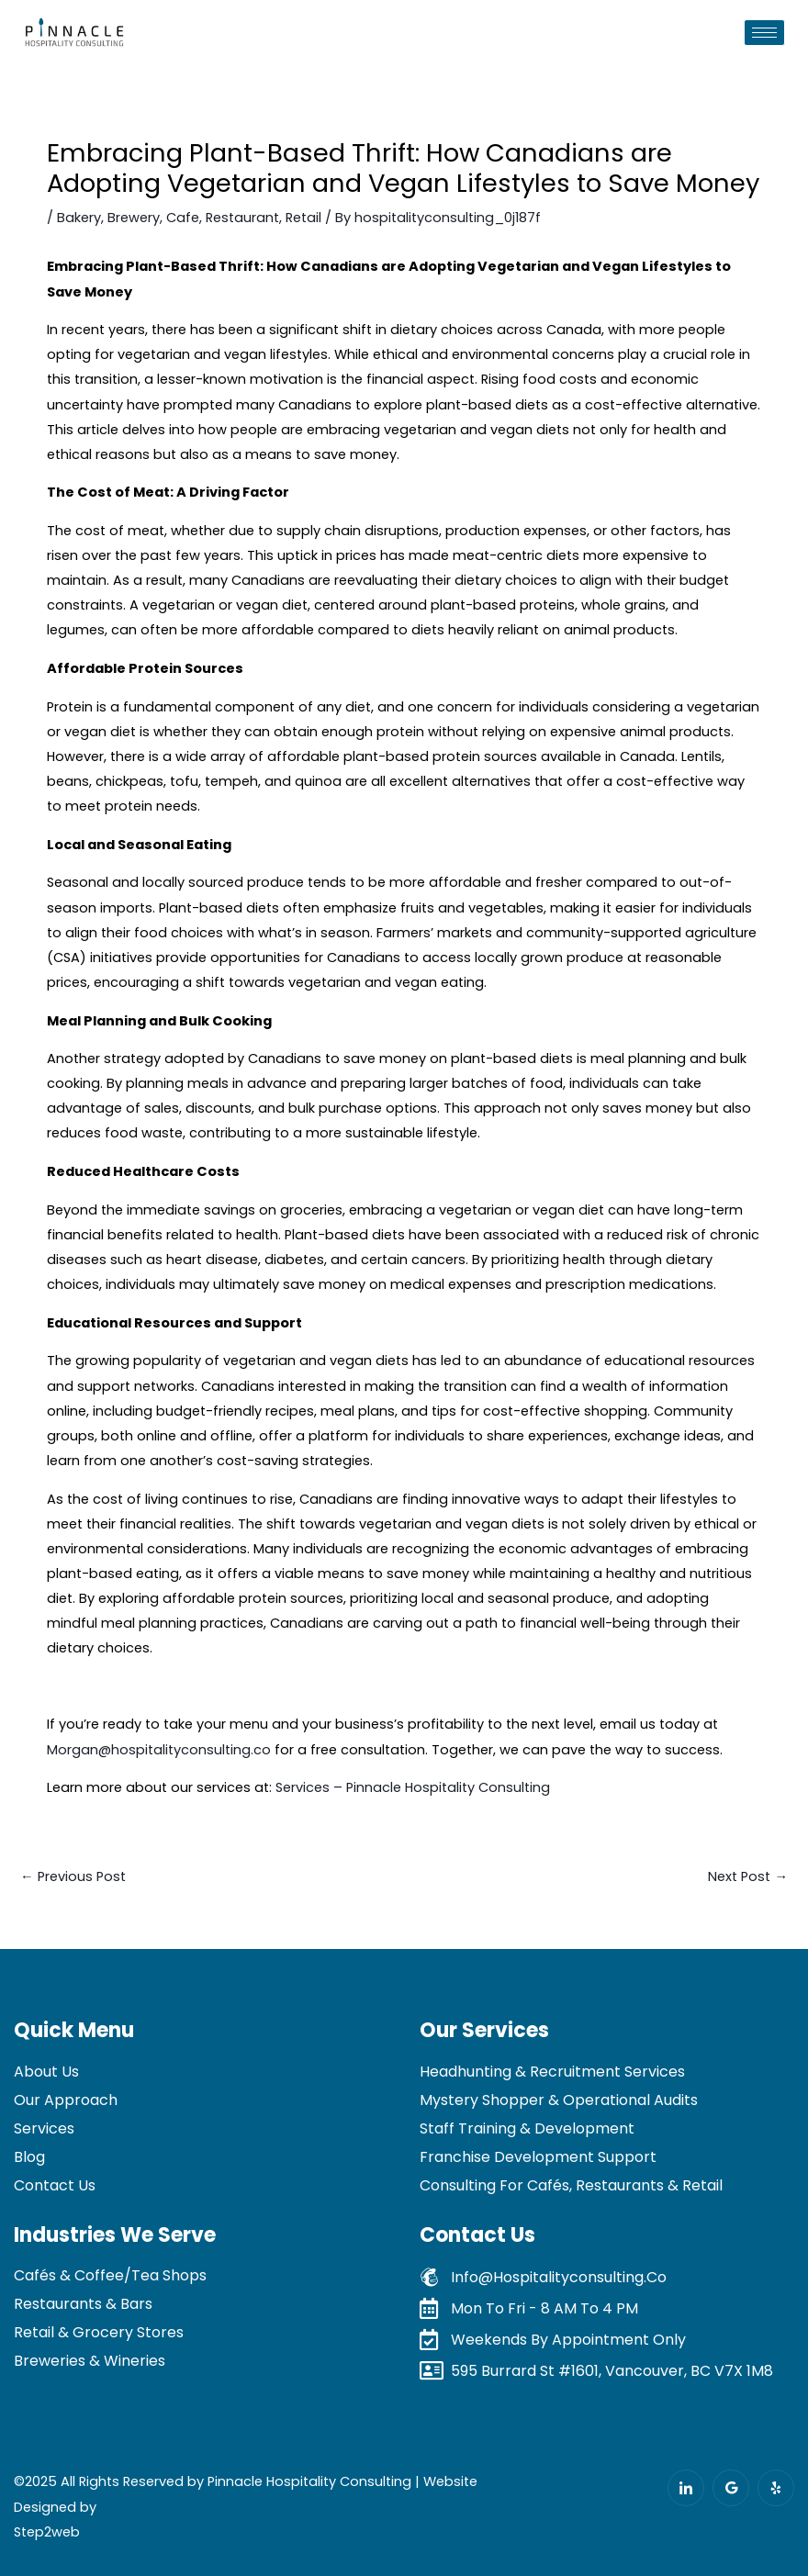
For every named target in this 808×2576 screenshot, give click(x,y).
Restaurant (242, 217)
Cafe (182, 217)
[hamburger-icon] (764, 32)
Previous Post (73, 1876)
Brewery (133, 217)
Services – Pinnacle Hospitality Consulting (412, 1787)
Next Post (748, 1876)
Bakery (79, 217)
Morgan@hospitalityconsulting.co (159, 1750)
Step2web (47, 2532)
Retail (303, 217)
